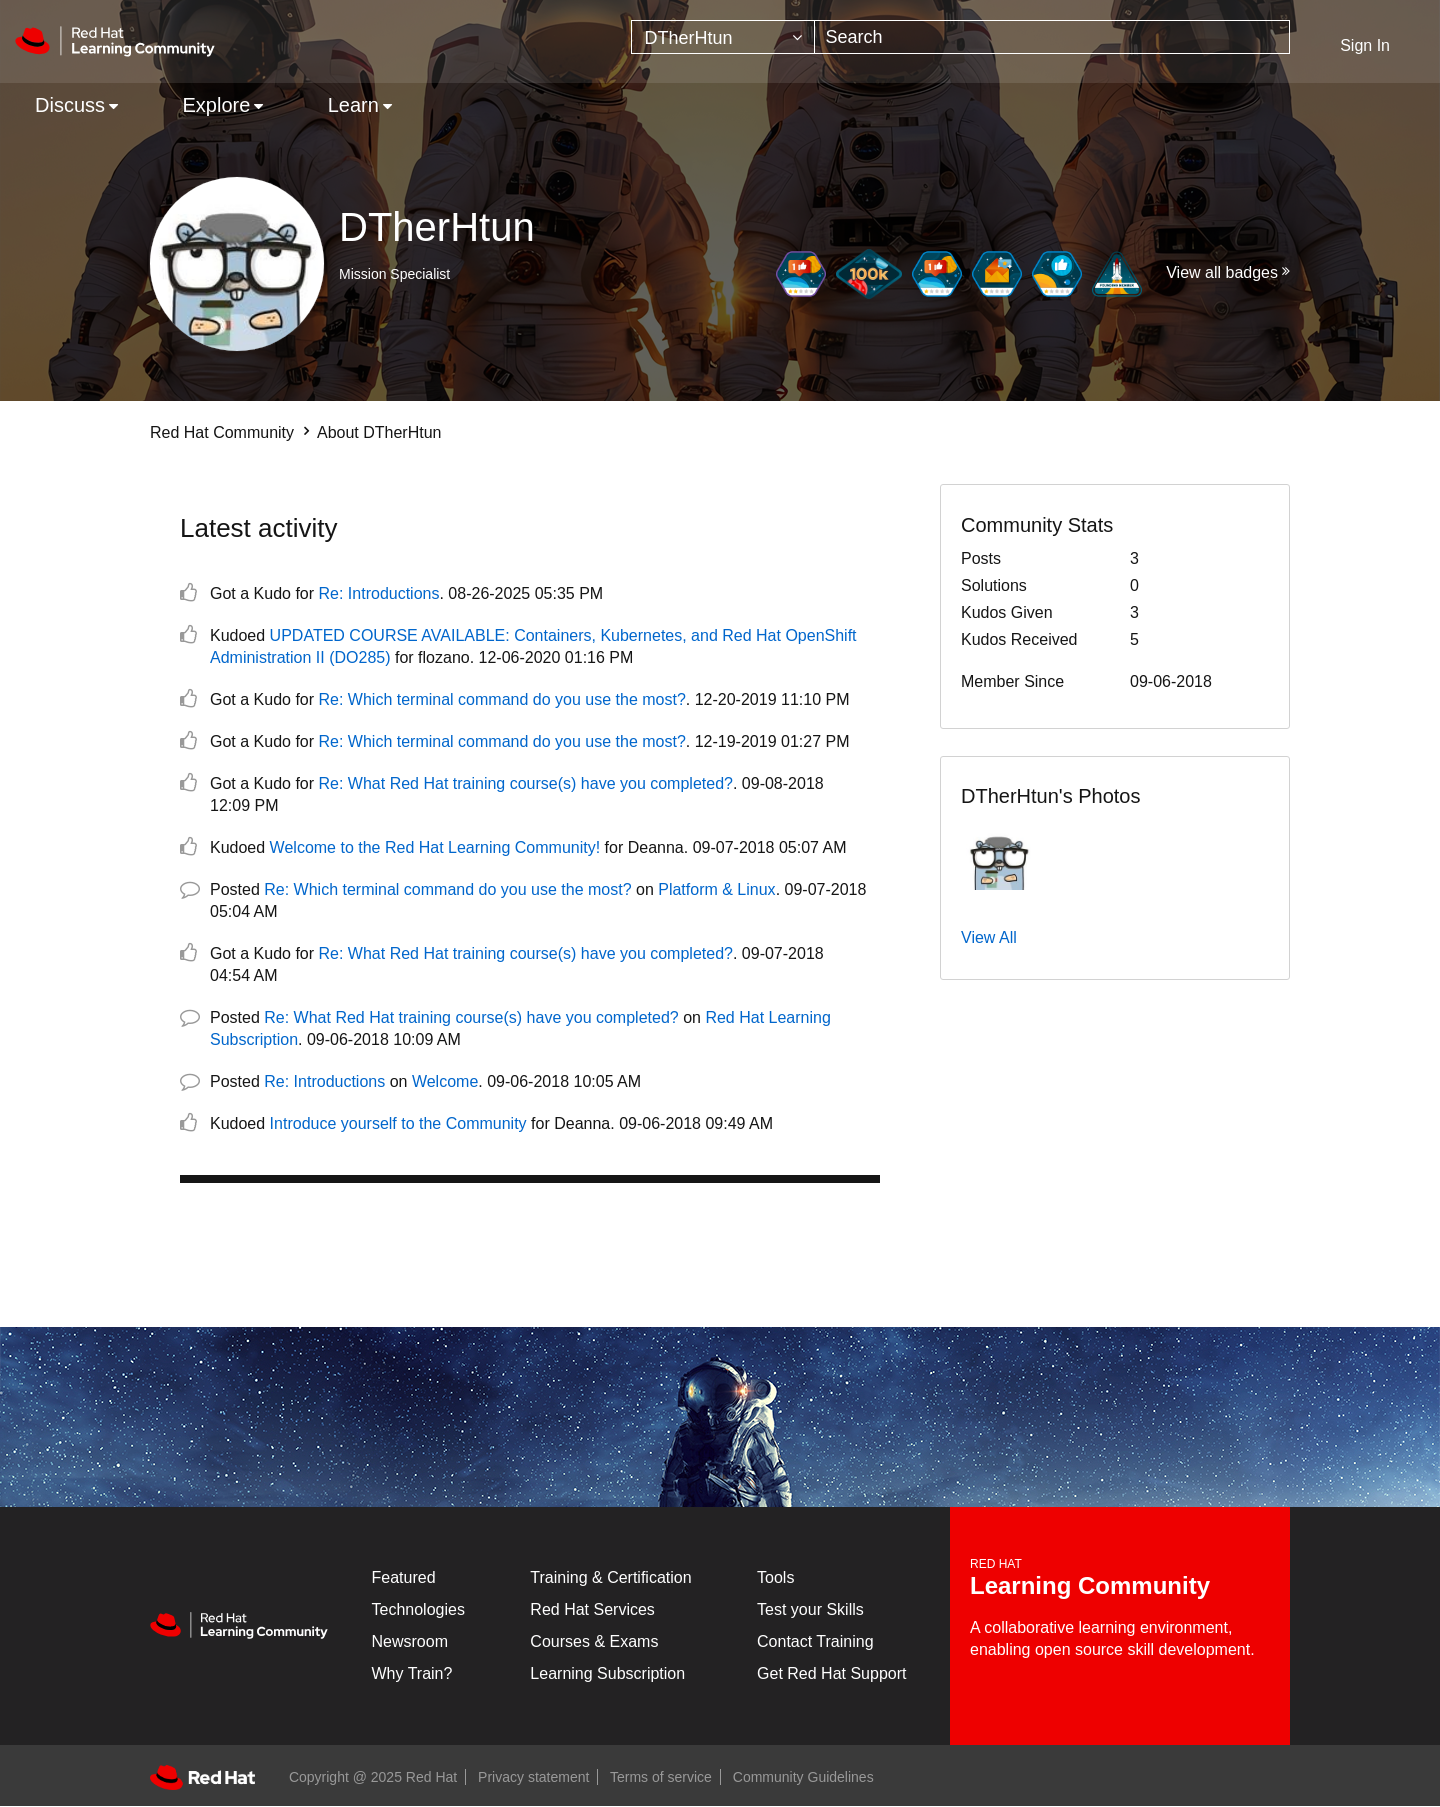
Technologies (418, 1609)
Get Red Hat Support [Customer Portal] (831, 1673)
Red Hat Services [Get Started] (592, 1609)
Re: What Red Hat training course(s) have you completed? (526, 783)
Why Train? (412, 1673)
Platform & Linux (716, 889)
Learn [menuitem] (353, 105)
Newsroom (410, 1641)
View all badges (1222, 272)
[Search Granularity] (723, 37)
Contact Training (815, 1641)
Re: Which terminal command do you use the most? (502, 699)
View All (989, 937)
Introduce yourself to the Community (398, 1123)
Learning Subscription (607, 1673)
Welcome (445, 1081)
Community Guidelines (803, 1777)
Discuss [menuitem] (70, 105)
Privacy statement (533, 1777)
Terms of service (661, 1777)
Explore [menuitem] (216, 105)
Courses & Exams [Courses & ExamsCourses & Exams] (594, 1641)
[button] (999, 856)
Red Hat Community (222, 432)
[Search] (1052, 37)
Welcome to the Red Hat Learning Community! (435, 847)
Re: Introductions (379, 593)
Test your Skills (810, 1609)
